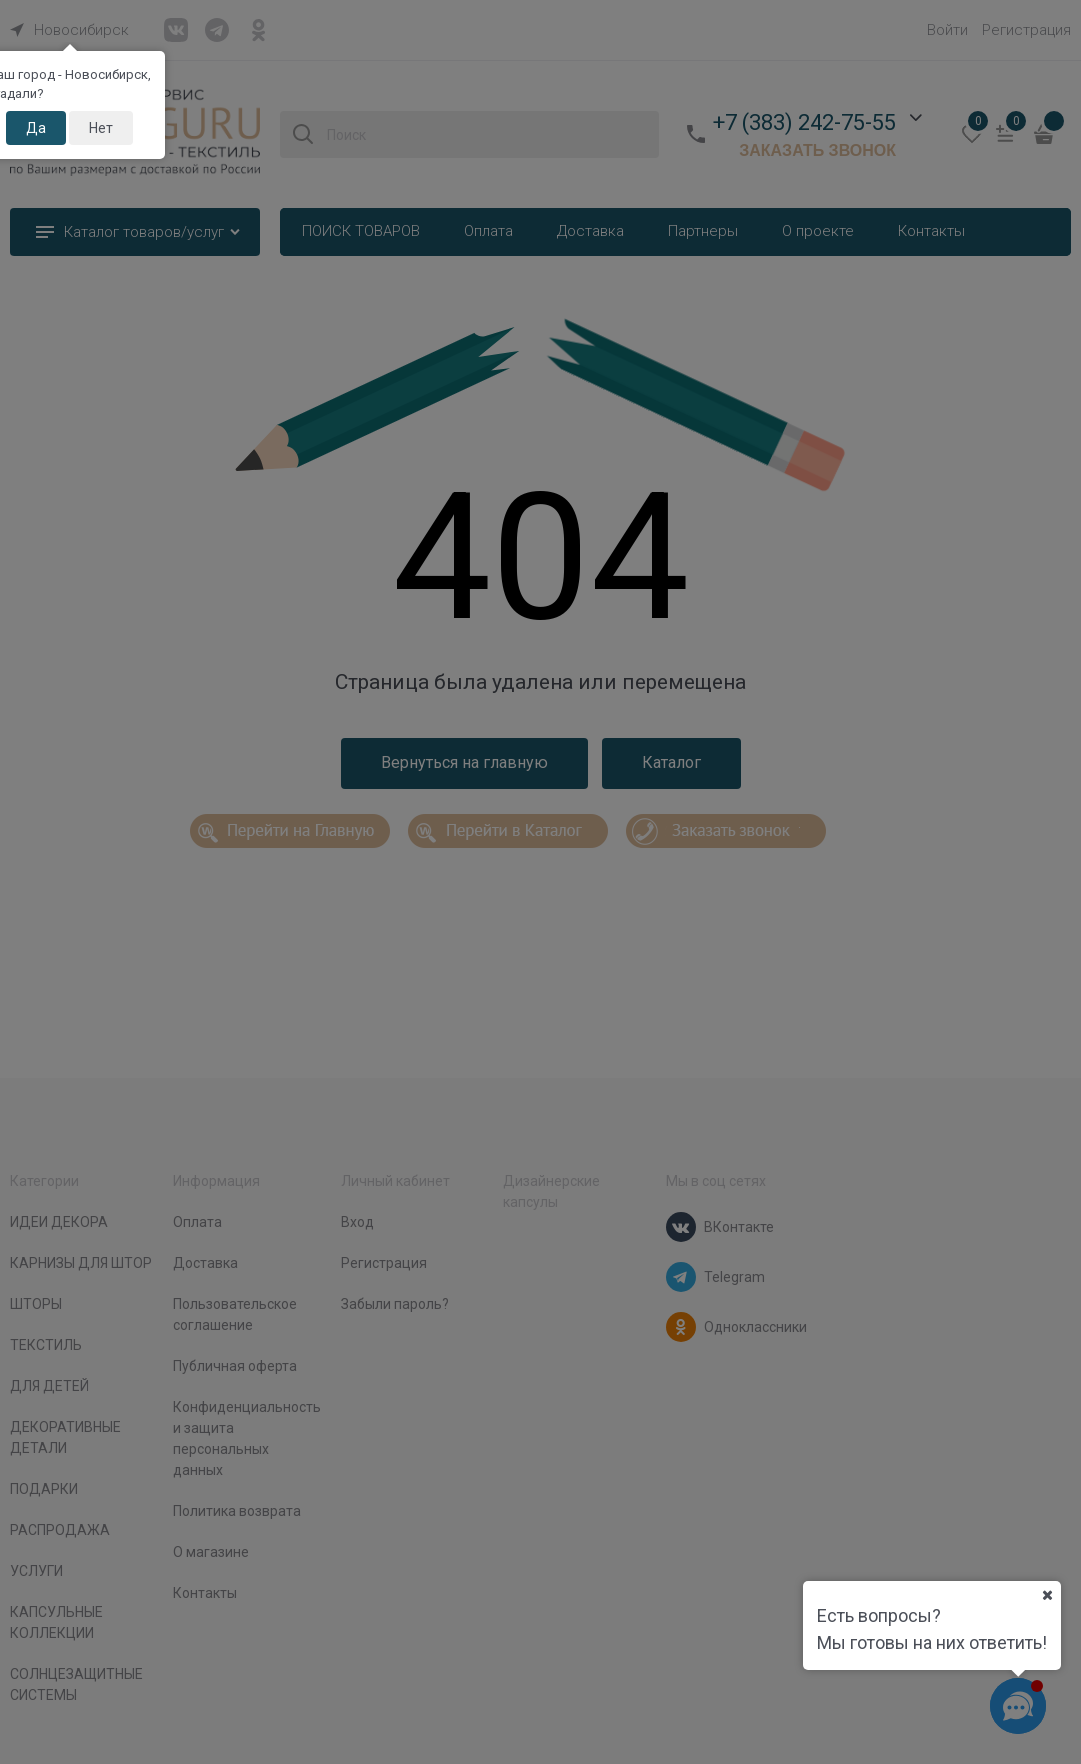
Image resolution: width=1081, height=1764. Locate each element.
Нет (101, 128)
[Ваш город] (1047, 1595)
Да (36, 128)
